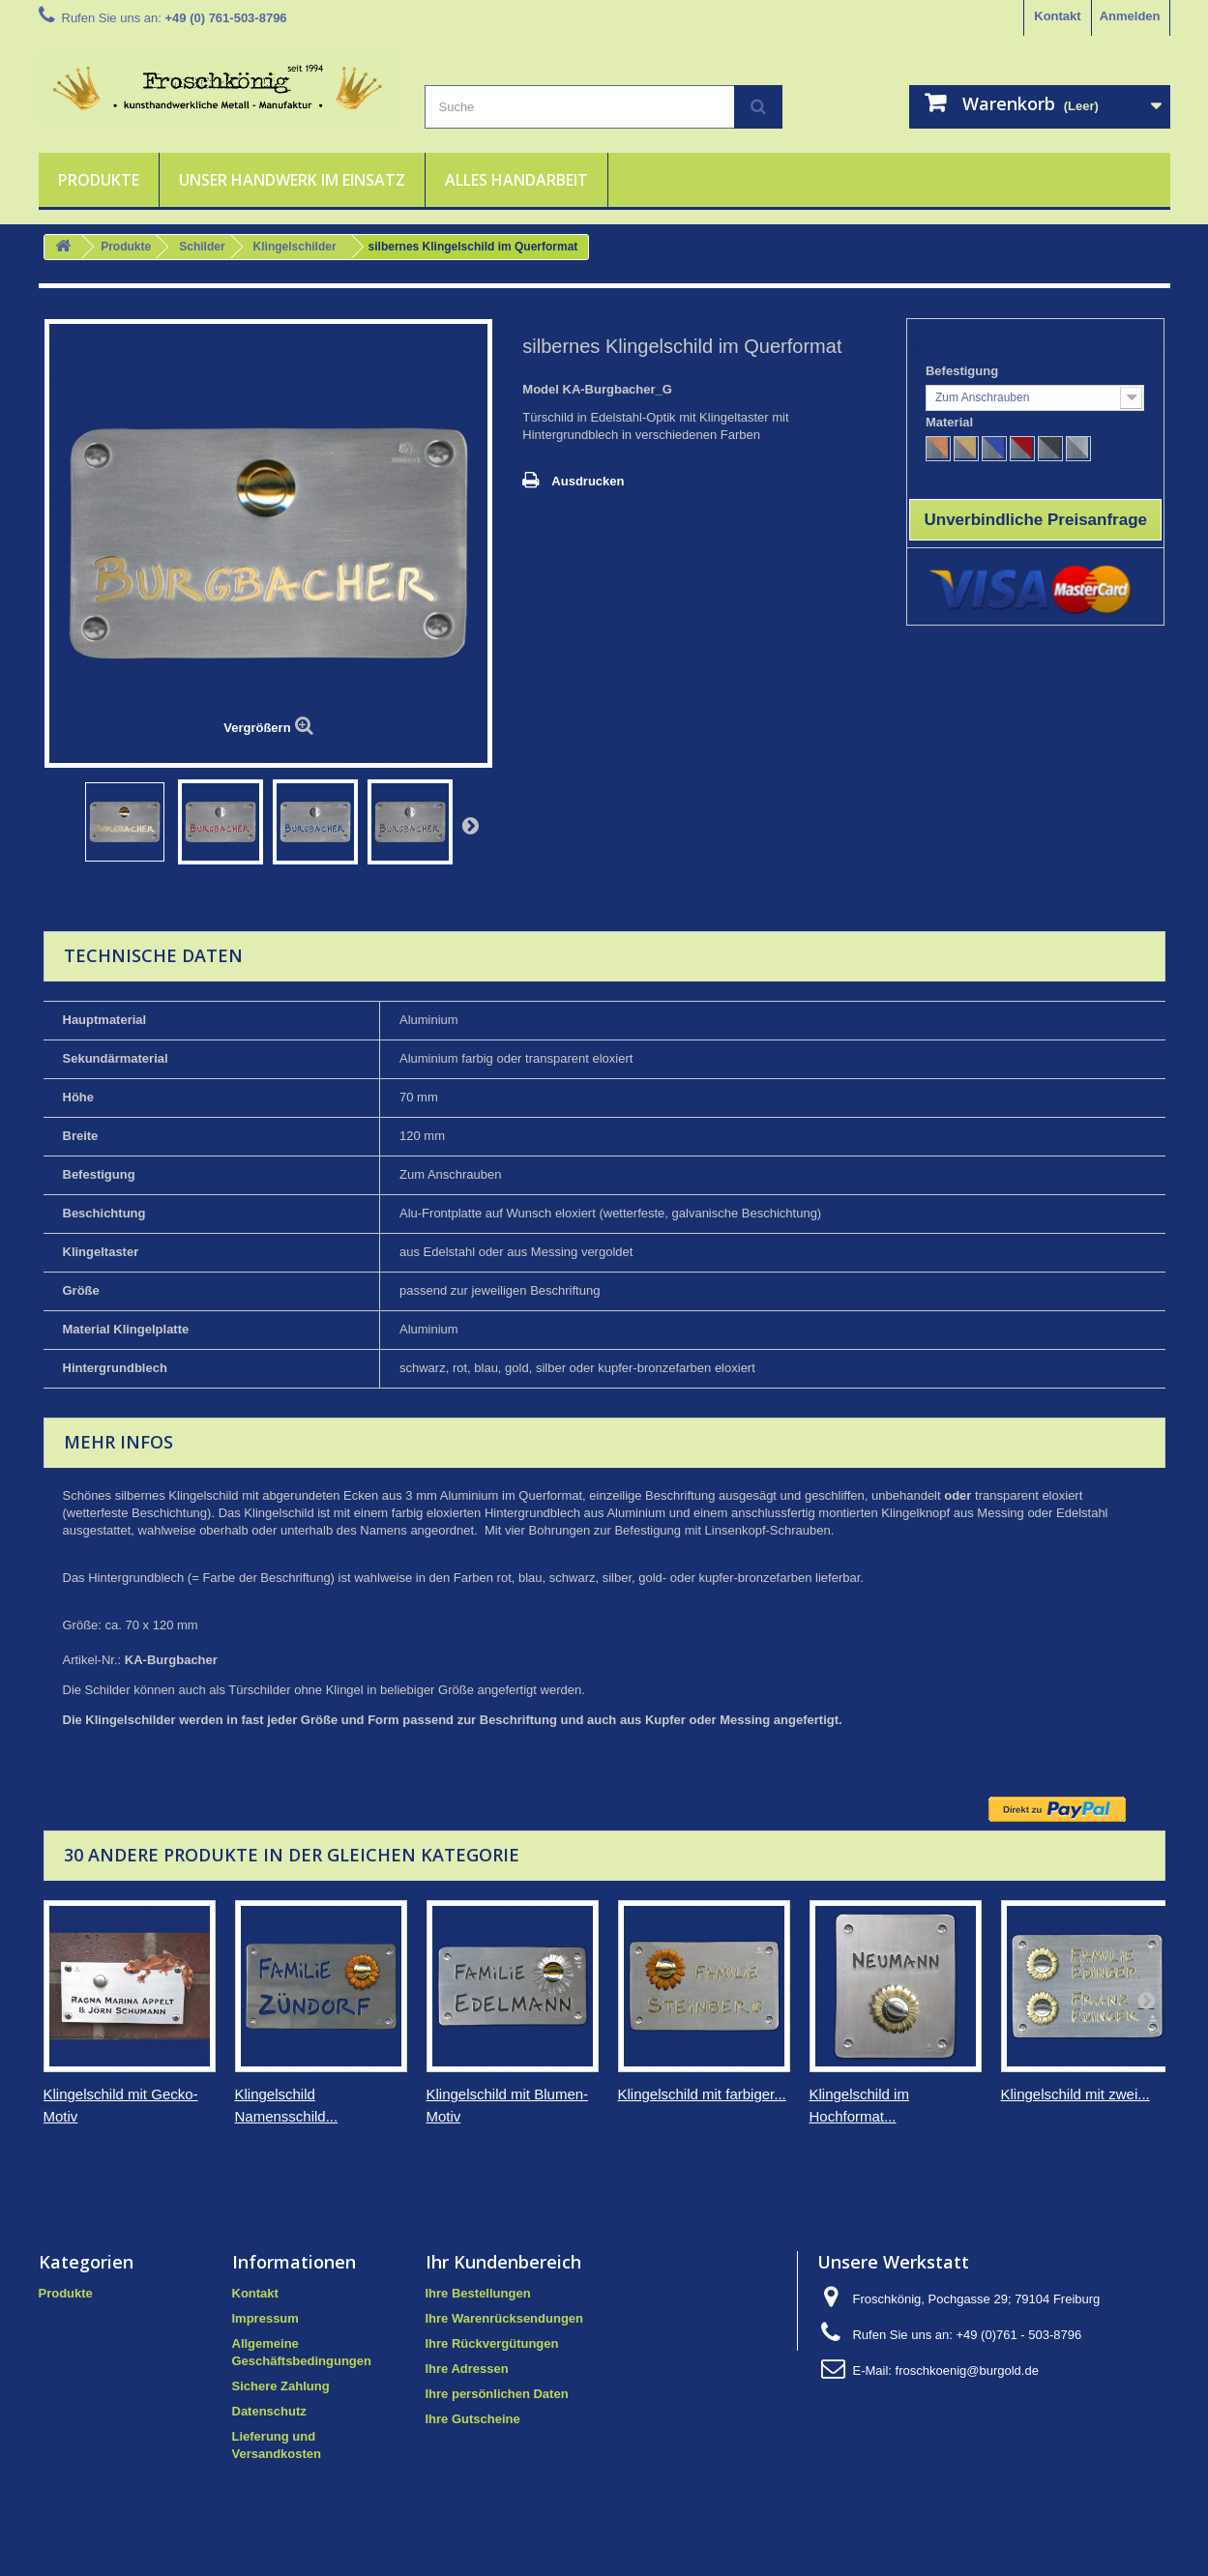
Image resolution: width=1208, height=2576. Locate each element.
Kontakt (1057, 16)
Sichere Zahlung (281, 2386)
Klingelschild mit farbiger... (702, 2094)
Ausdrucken (587, 481)
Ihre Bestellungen (478, 2293)
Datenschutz (269, 2411)
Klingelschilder (295, 246)
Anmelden (1130, 16)
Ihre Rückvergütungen (492, 2343)
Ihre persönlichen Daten (497, 2393)
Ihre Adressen (467, 2368)
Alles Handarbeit (516, 179)
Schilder (201, 246)
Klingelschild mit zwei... (1075, 2094)
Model (540, 389)
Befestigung (964, 371)
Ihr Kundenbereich (503, 2261)
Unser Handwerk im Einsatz (292, 179)
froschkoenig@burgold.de (967, 2370)
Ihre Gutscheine (473, 2419)
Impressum (265, 2318)
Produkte (98, 179)
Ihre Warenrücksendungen (505, 2318)
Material (951, 422)
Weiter (470, 824)
